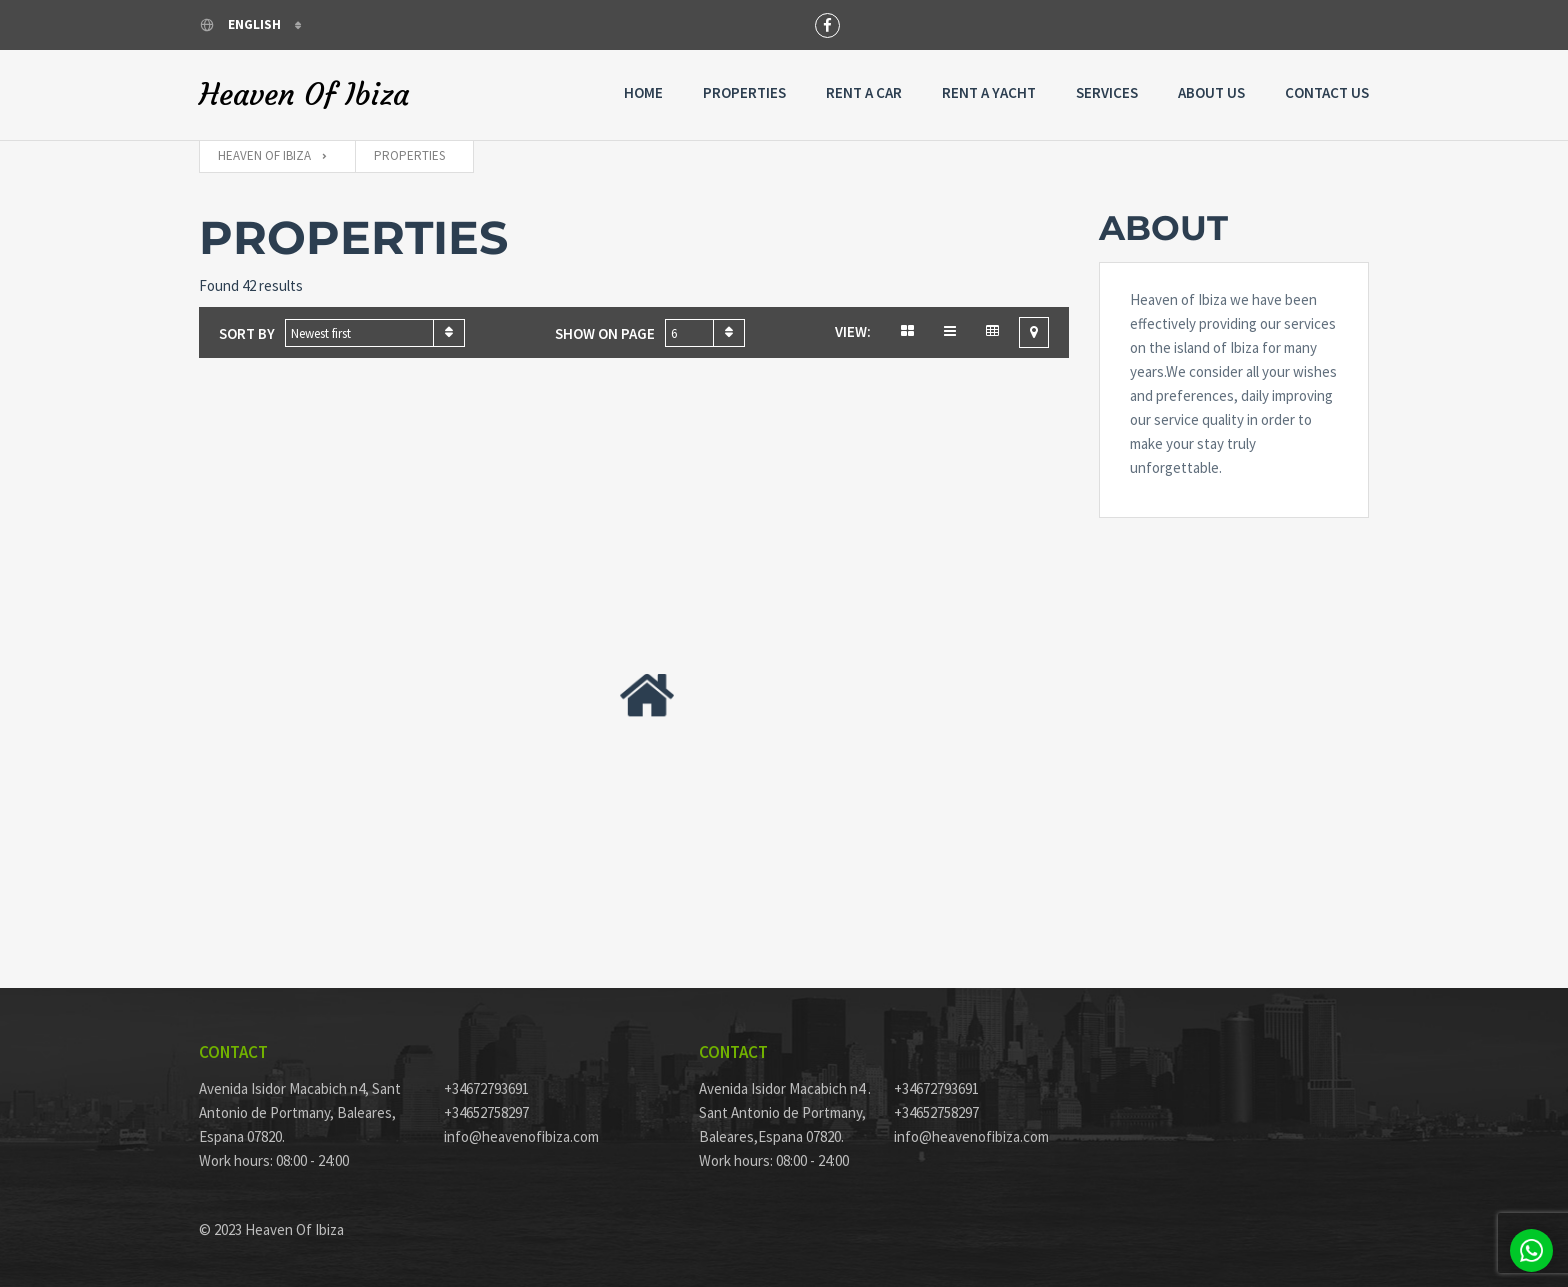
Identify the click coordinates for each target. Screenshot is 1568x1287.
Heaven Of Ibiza (304, 95)
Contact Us (1327, 92)
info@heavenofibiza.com (521, 1136)
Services (1107, 92)
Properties (744, 92)
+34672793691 (486, 1088)
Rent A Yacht (989, 92)
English (241, 24)
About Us (1211, 92)
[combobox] (375, 333)
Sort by (247, 333)
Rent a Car (864, 92)
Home (643, 92)
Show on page (605, 333)
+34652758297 (486, 1112)
